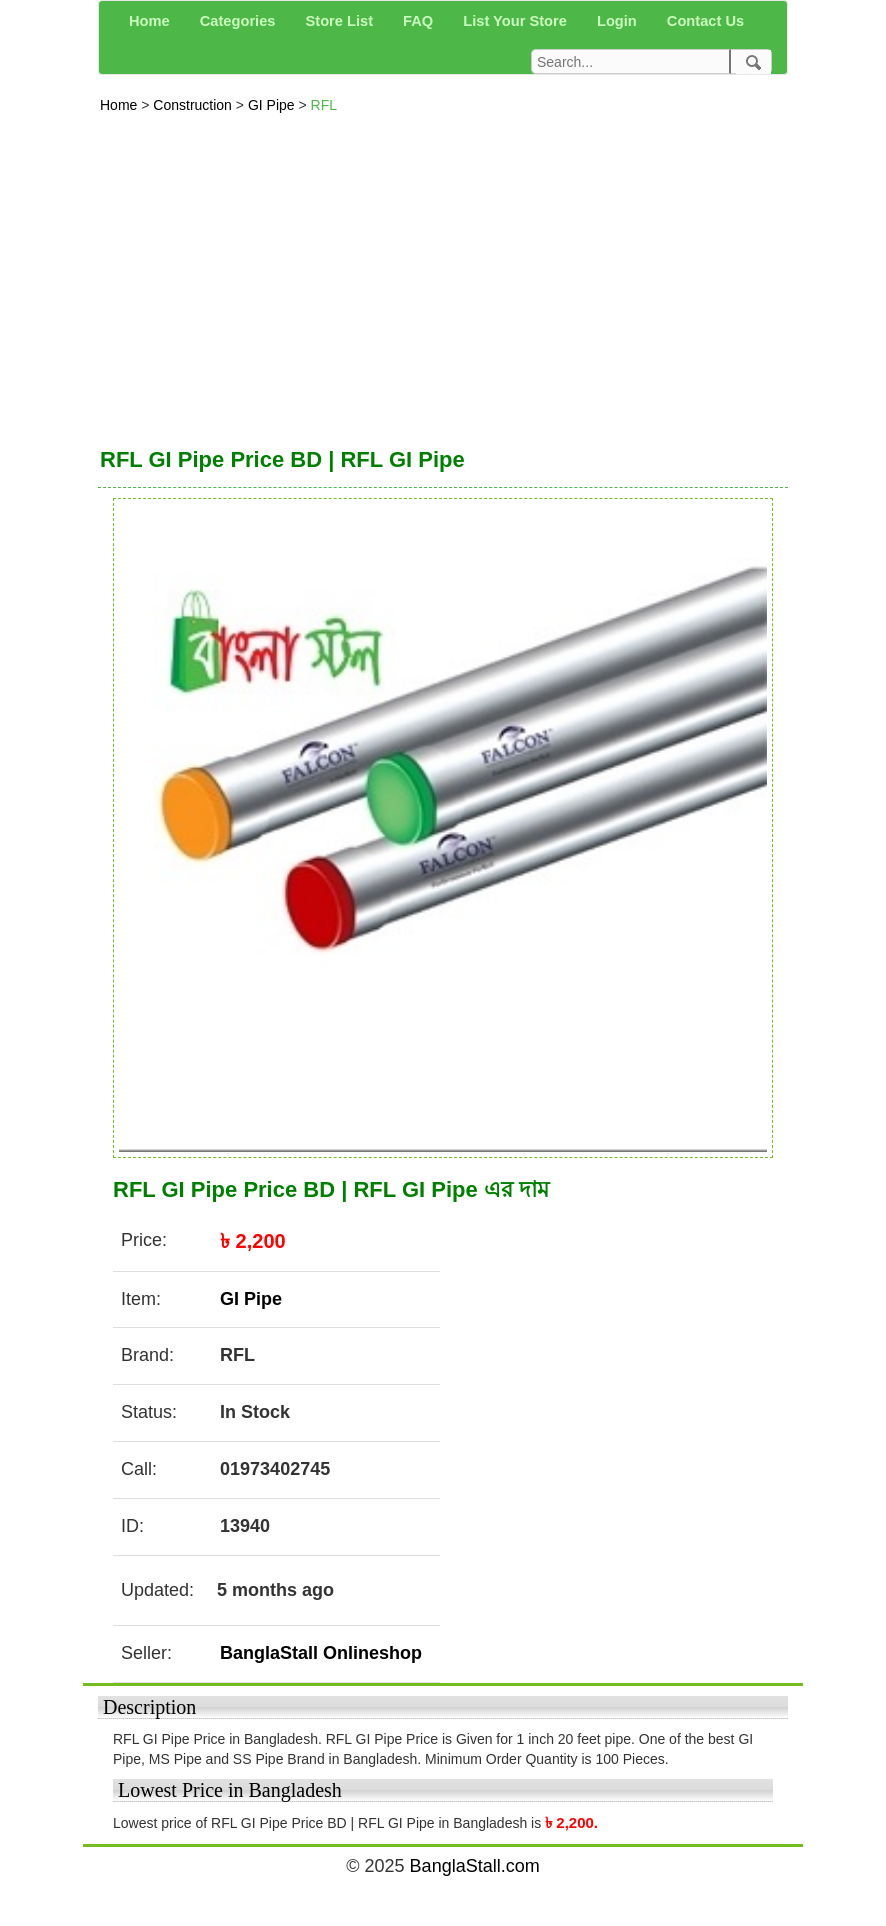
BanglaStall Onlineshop (321, 1653)
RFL (324, 105)
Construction (194, 105)
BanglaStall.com (475, 1866)
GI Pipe (273, 105)
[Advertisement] (443, 275)
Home (120, 105)
